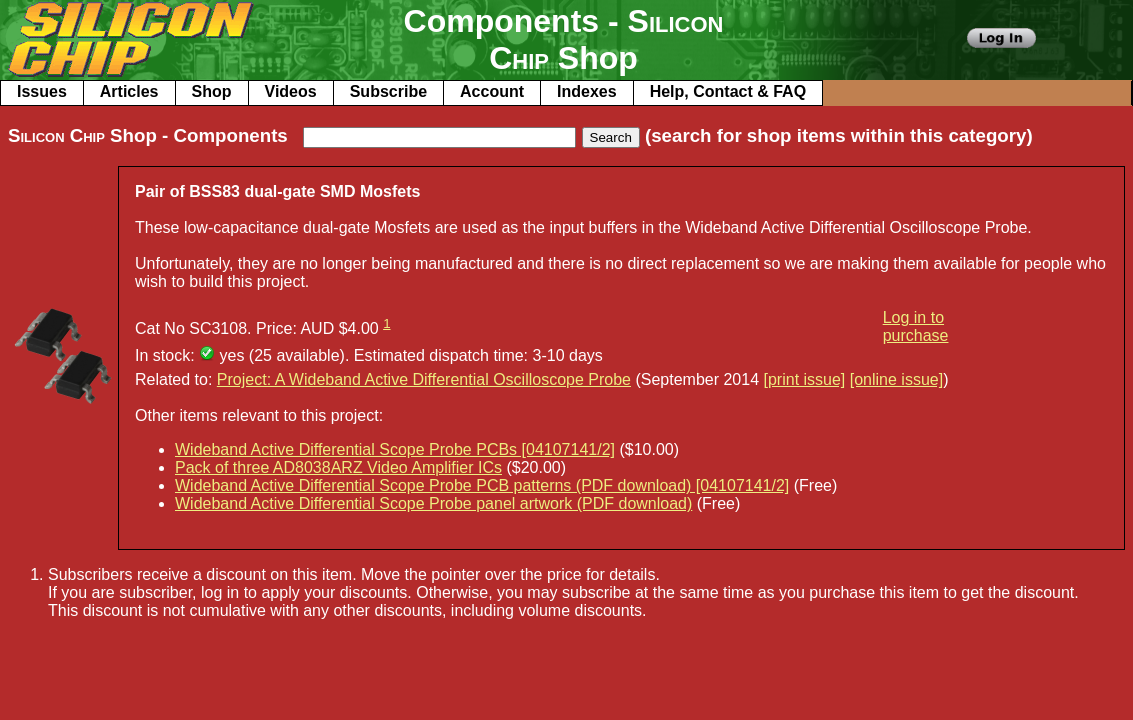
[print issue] (805, 379)
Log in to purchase (916, 326)
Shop (212, 91)
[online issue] (896, 379)
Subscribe (388, 91)
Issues (42, 91)
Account (492, 91)
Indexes (587, 91)
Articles (129, 91)
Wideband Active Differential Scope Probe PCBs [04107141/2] (395, 449)
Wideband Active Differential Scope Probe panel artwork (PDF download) (433, 503)
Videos (291, 91)
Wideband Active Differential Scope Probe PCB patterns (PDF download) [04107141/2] (482, 485)
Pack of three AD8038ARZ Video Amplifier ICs (338, 467)
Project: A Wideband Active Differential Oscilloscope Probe (424, 379)
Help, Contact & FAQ (728, 91)
